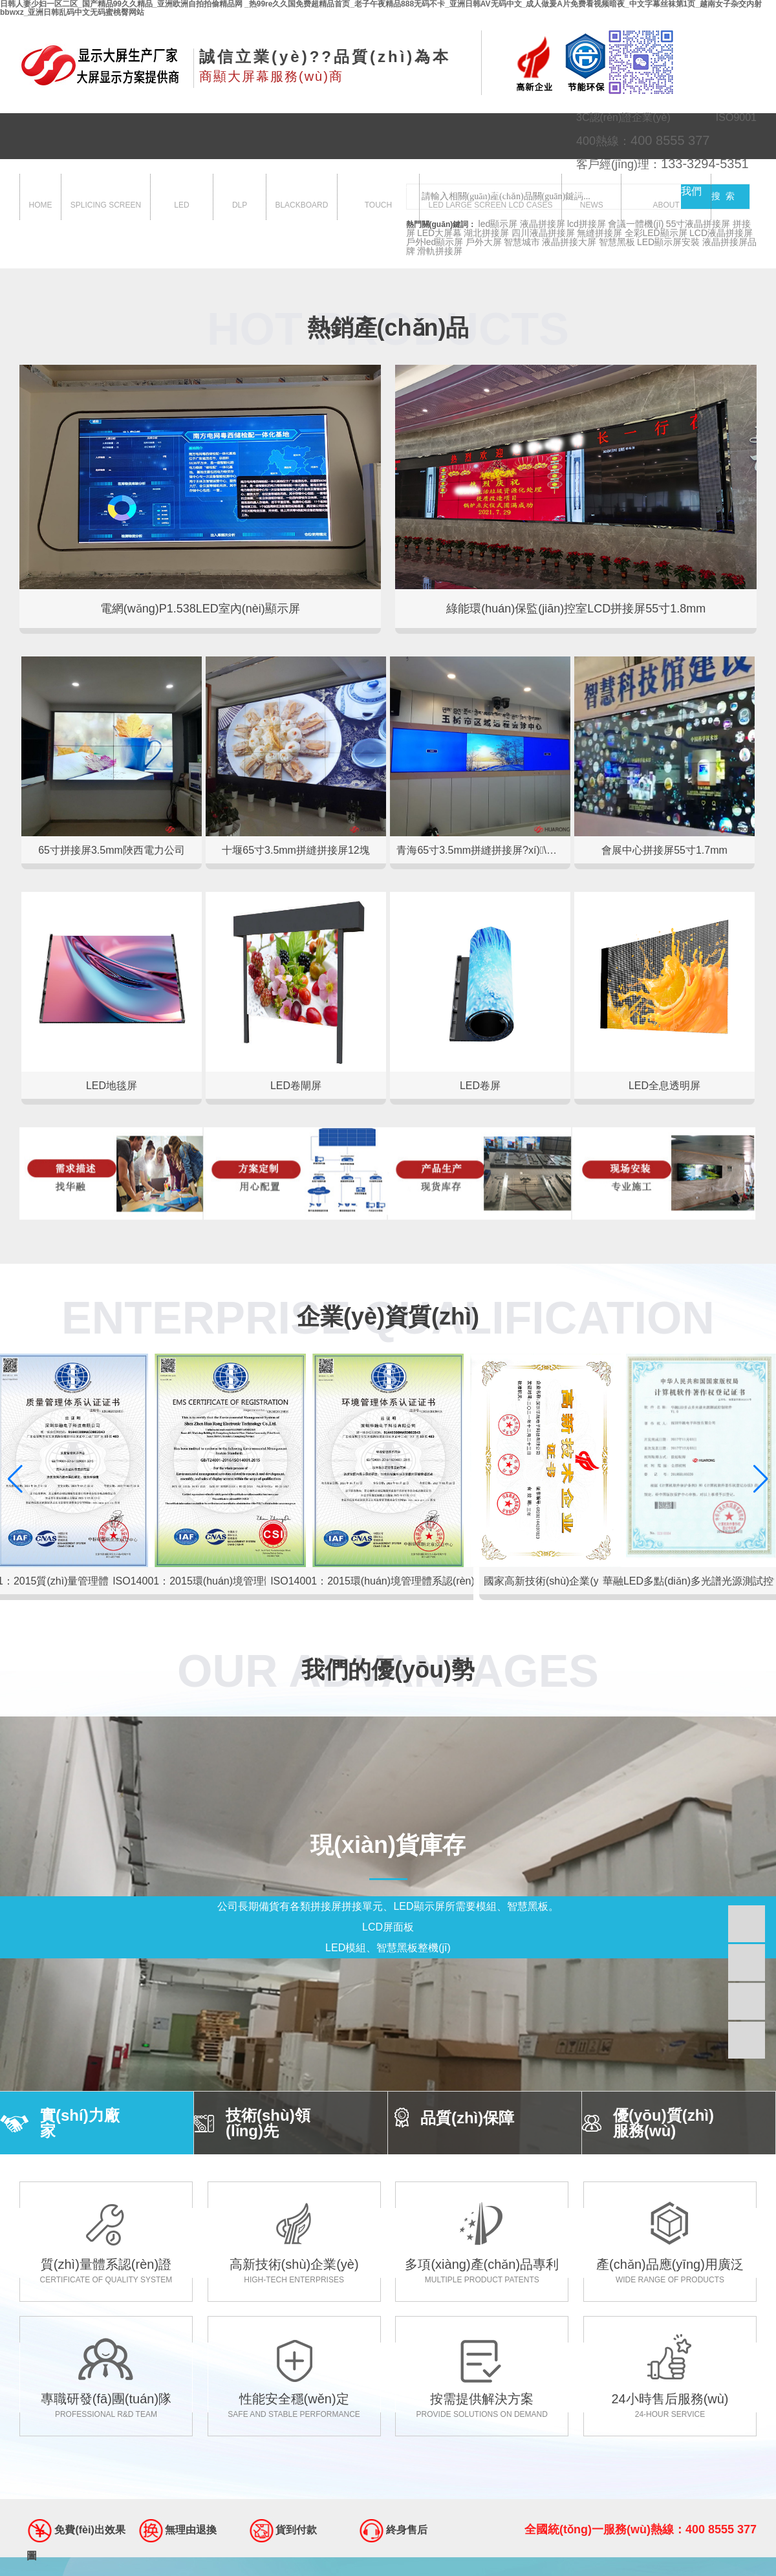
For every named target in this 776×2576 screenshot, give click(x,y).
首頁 (40, 198)
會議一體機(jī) (635, 224)
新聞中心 (591, 198)
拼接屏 (105, 198)
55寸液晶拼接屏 (698, 224)
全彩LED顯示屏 (656, 233)
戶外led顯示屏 (435, 242)
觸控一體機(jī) (379, 198)
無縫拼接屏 (599, 233)
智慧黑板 (301, 198)
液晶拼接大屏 (569, 242)
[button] (761, 1479)
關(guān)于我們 (666, 198)
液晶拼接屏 (542, 224)
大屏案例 (490, 198)
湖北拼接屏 (486, 233)
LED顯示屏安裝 (668, 242)
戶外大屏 (484, 242)
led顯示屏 (181, 198)
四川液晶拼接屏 (543, 233)
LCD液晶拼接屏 (721, 233)
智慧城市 (522, 242)
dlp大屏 (239, 198)
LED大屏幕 (439, 233)
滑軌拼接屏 (439, 251)
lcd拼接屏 (586, 224)
